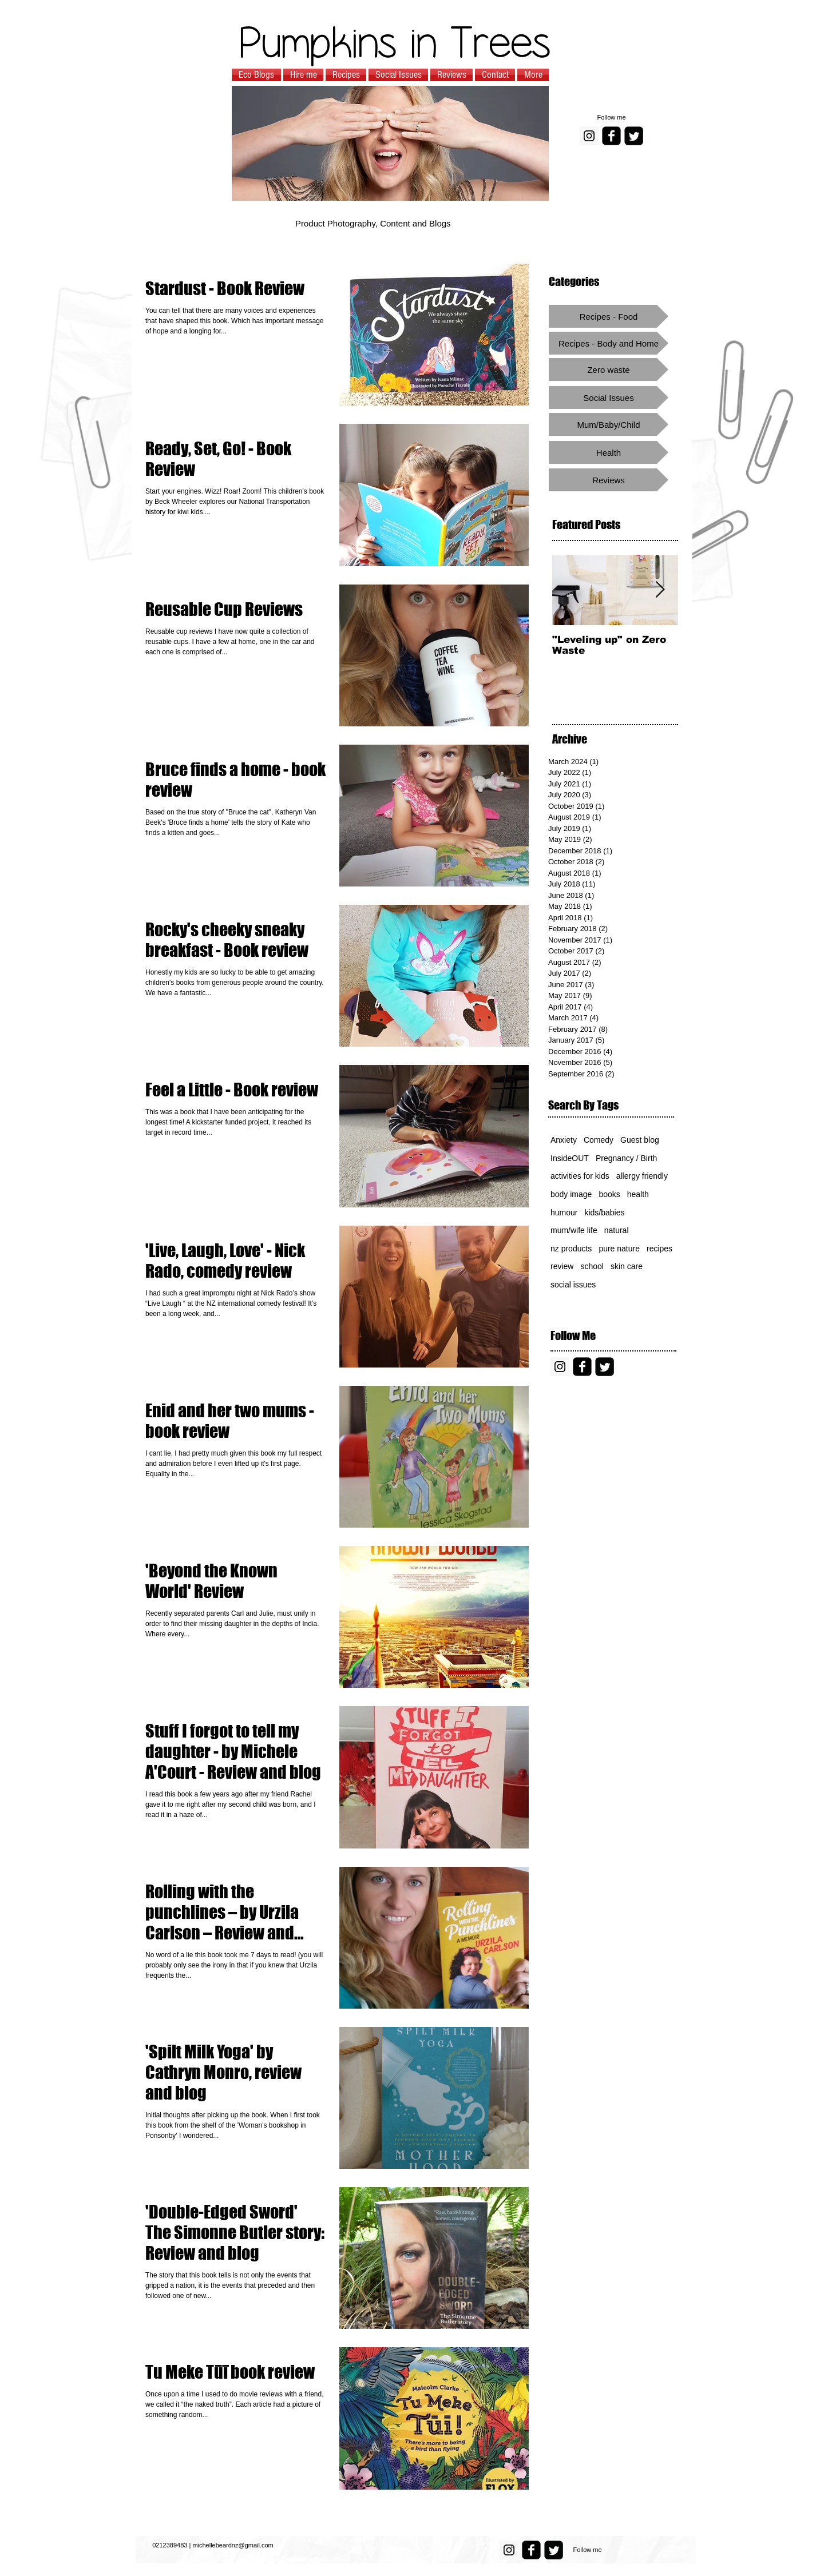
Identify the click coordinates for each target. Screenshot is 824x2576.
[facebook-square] (611, 135)
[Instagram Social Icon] (589, 135)
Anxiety (563, 1139)
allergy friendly (642, 1175)
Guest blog (639, 1139)
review (561, 1266)
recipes (659, 1248)
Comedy (598, 1139)
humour (563, 1212)
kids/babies (604, 1212)
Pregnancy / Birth (626, 1158)
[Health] (608, 452)
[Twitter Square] (633, 135)
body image (571, 1194)
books (609, 1194)
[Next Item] (660, 590)
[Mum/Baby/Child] (608, 424)
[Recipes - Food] (608, 316)
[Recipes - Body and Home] (608, 343)
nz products (571, 1248)
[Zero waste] (608, 369)
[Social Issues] (608, 397)
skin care (627, 1266)
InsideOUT (569, 1158)
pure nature (619, 1248)
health (638, 1194)
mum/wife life (573, 1230)
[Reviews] (608, 479)
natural (616, 1230)
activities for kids (579, 1175)
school (591, 1266)
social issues (573, 1284)
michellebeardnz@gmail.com (232, 2545)
